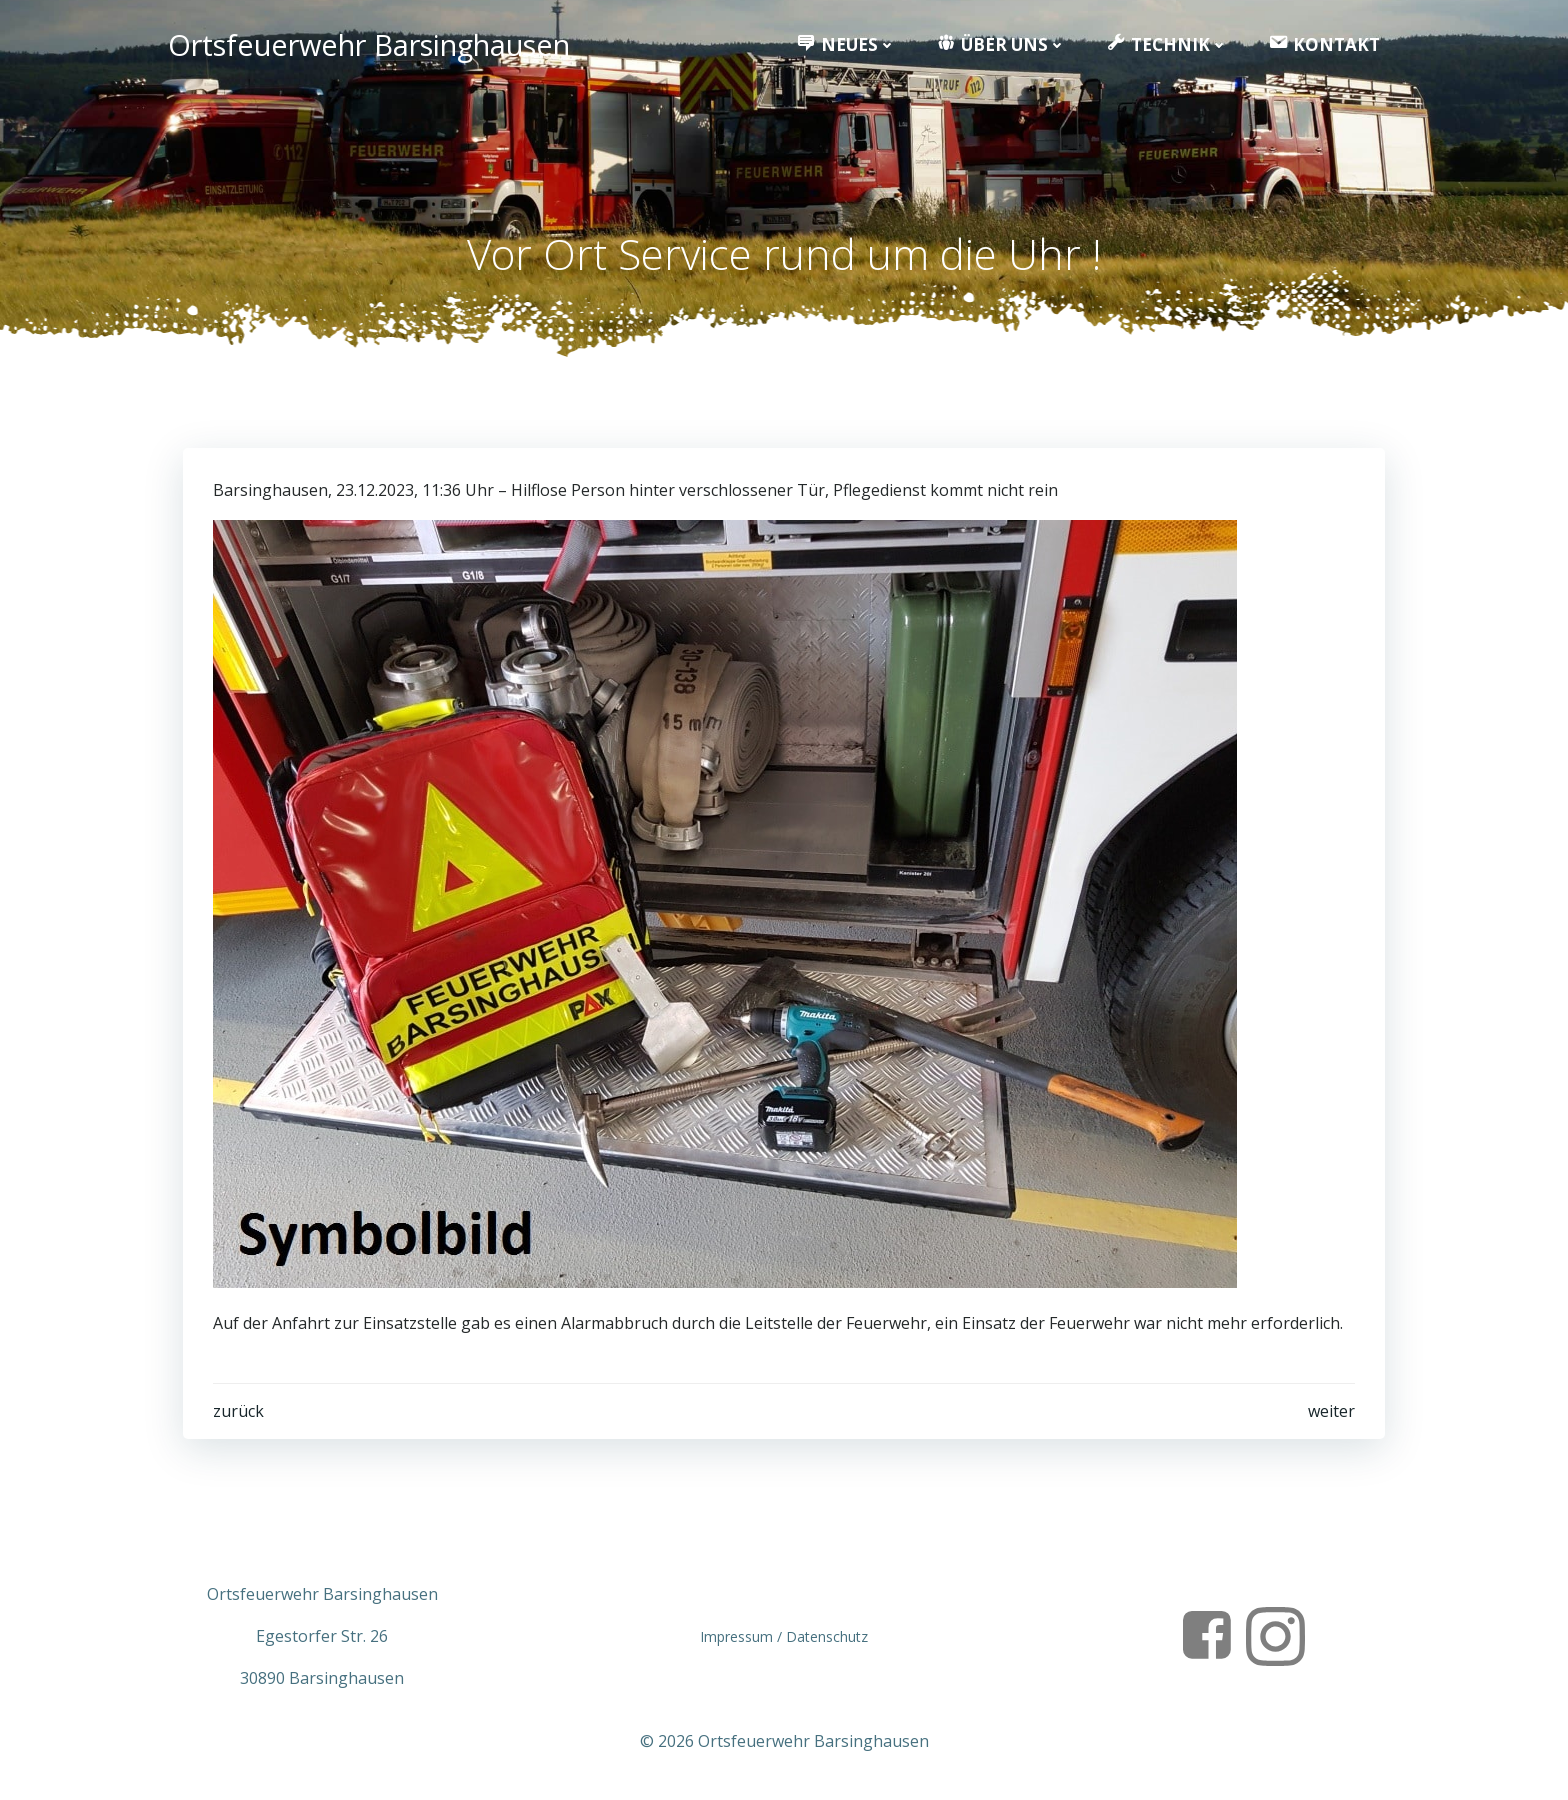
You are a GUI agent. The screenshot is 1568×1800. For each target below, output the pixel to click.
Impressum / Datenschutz (784, 1636)
